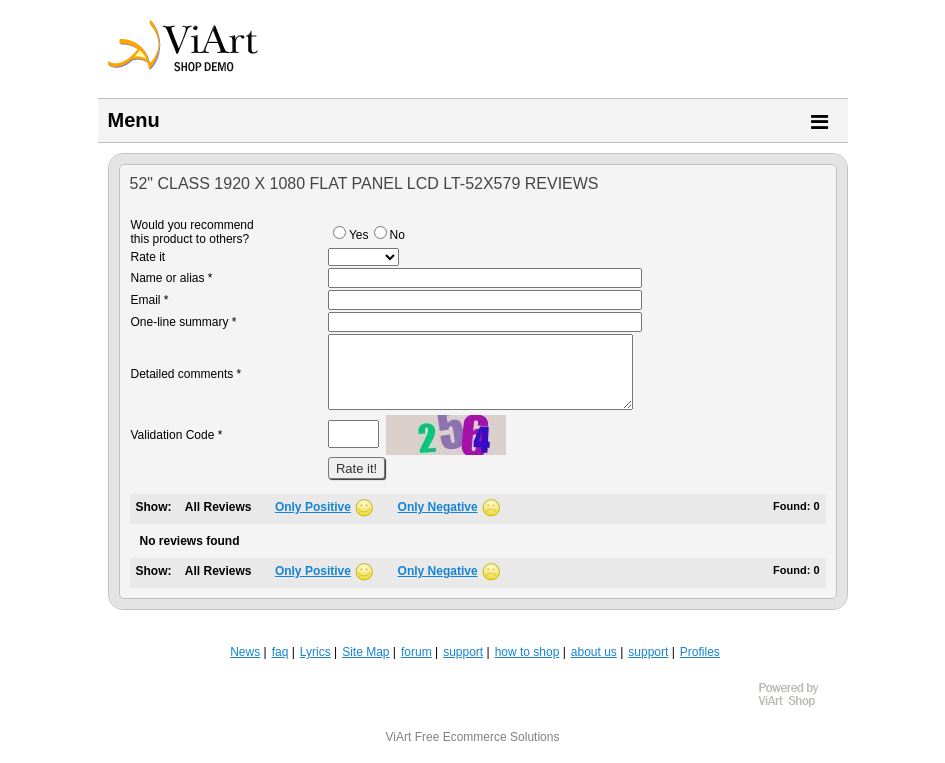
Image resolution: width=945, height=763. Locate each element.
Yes (351, 235)
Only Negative (438, 507)
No (389, 235)
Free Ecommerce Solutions (487, 737)
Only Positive (313, 507)
